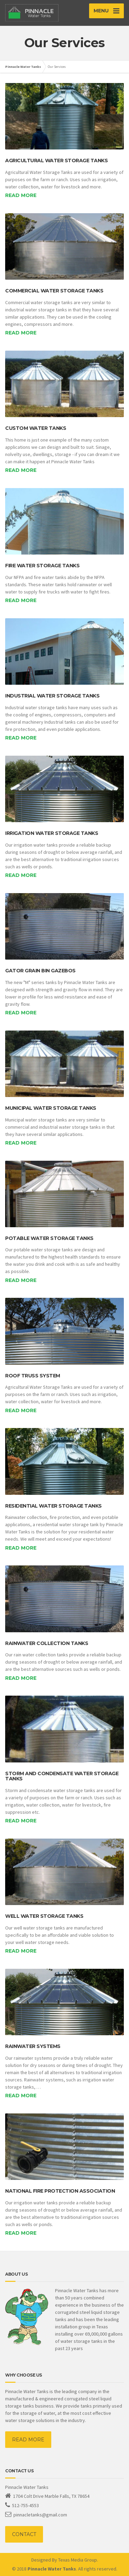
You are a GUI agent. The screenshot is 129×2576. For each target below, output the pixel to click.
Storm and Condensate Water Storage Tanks (61, 1776)
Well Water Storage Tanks (44, 1916)
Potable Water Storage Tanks (49, 1238)
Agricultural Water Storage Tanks (56, 160)
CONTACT (24, 2534)
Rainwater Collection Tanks (46, 1643)
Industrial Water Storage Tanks (52, 696)
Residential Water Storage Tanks (53, 1506)
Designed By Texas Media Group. (64, 2560)
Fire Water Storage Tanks (42, 565)
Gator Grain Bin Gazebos (40, 971)
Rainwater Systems (33, 2046)
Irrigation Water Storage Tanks (51, 833)
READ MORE (28, 2440)
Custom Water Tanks (35, 428)
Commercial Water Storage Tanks (54, 291)
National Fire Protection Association (60, 2191)
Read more (20, 195)
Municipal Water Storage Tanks (50, 1108)
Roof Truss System (32, 1376)
